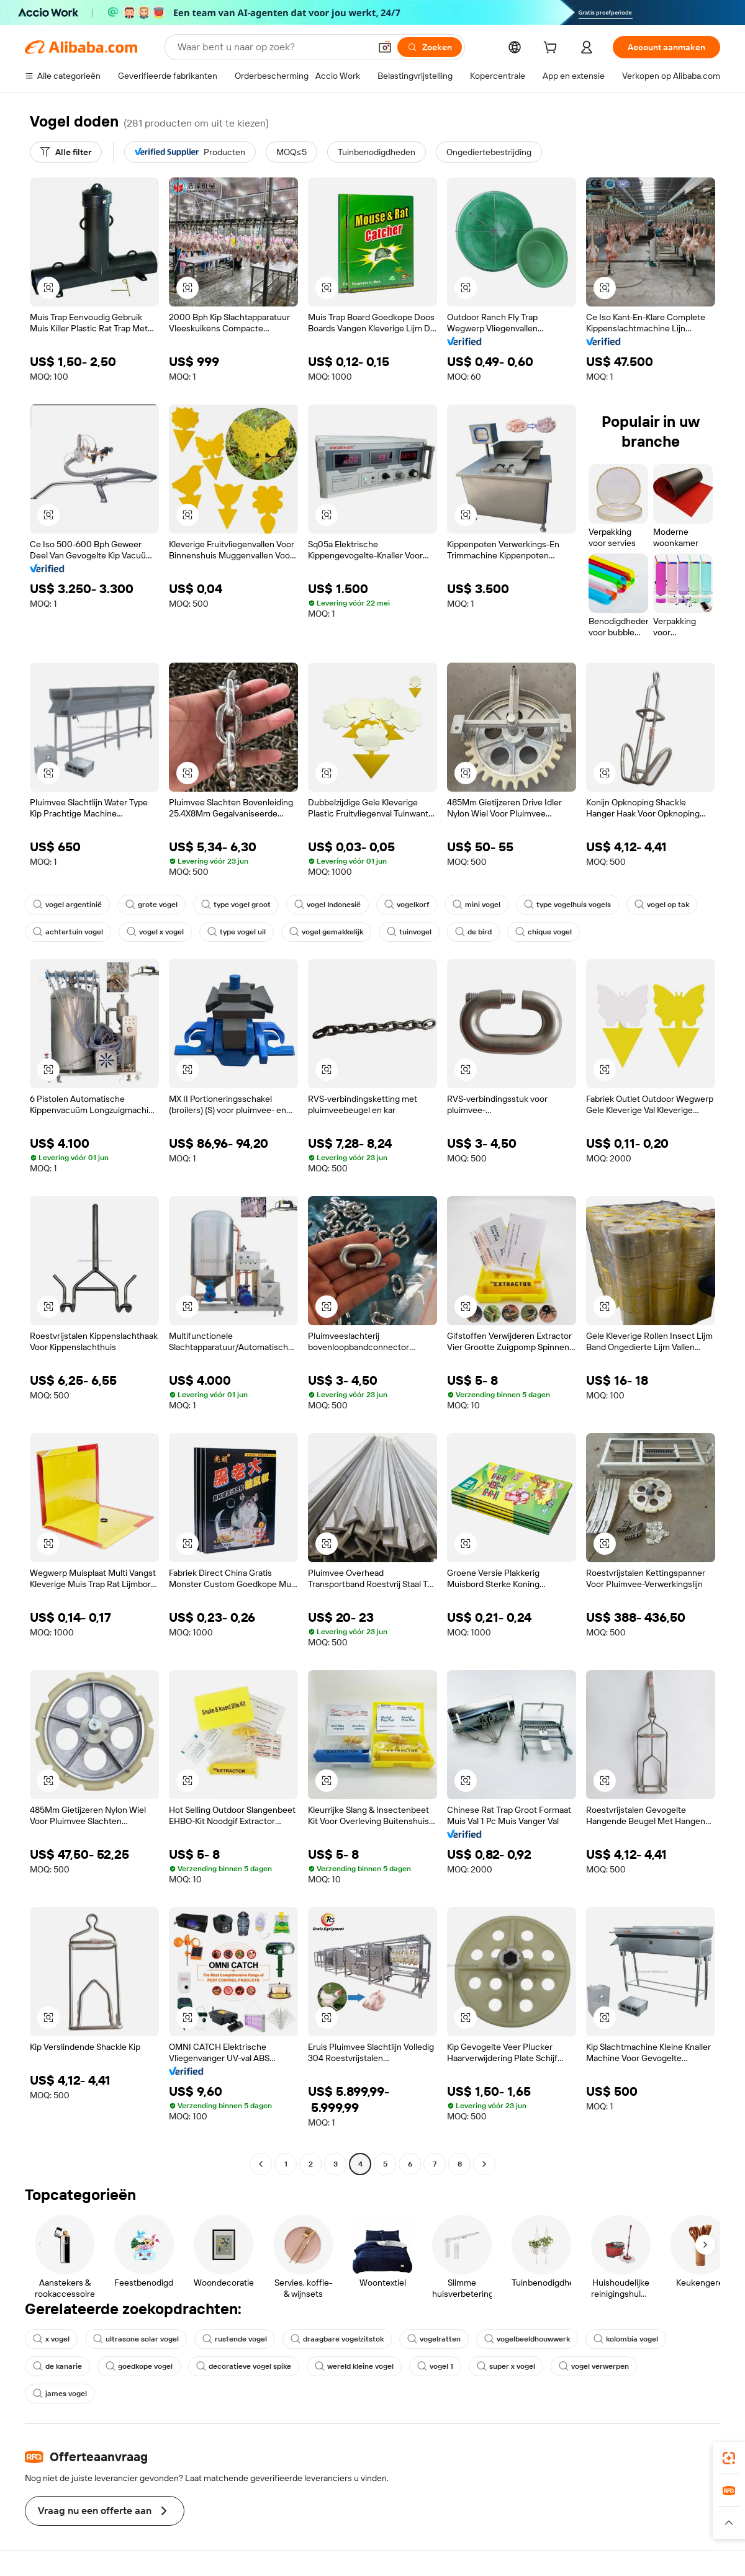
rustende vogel (234, 2339)
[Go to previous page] (261, 2164)
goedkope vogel (139, 2366)
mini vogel (476, 905)
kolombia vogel (626, 2339)
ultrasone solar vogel (136, 2339)
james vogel (60, 2394)
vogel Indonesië (327, 905)
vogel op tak (661, 905)
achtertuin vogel (68, 932)
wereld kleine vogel (354, 2366)
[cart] (552, 49)
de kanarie (57, 2366)
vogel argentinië (67, 905)
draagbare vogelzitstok (337, 2339)
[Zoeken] (429, 47)
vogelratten (434, 2339)
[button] (384, 47)
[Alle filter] (66, 152)
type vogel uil (236, 932)
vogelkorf (406, 905)
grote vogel (151, 905)
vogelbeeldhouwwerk (527, 2339)
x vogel (51, 2339)
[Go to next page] (484, 2164)
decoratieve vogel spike (243, 2366)
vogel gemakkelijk (326, 932)
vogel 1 (435, 2366)
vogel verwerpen (594, 2366)
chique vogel (543, 932)
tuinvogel (409, 932)
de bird (473, 932)
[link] (729, 2458)
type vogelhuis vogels (567, 905)
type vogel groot (236, 905)
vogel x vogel (155, 932)
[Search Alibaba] (273, 47)
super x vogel (506, 2366)
